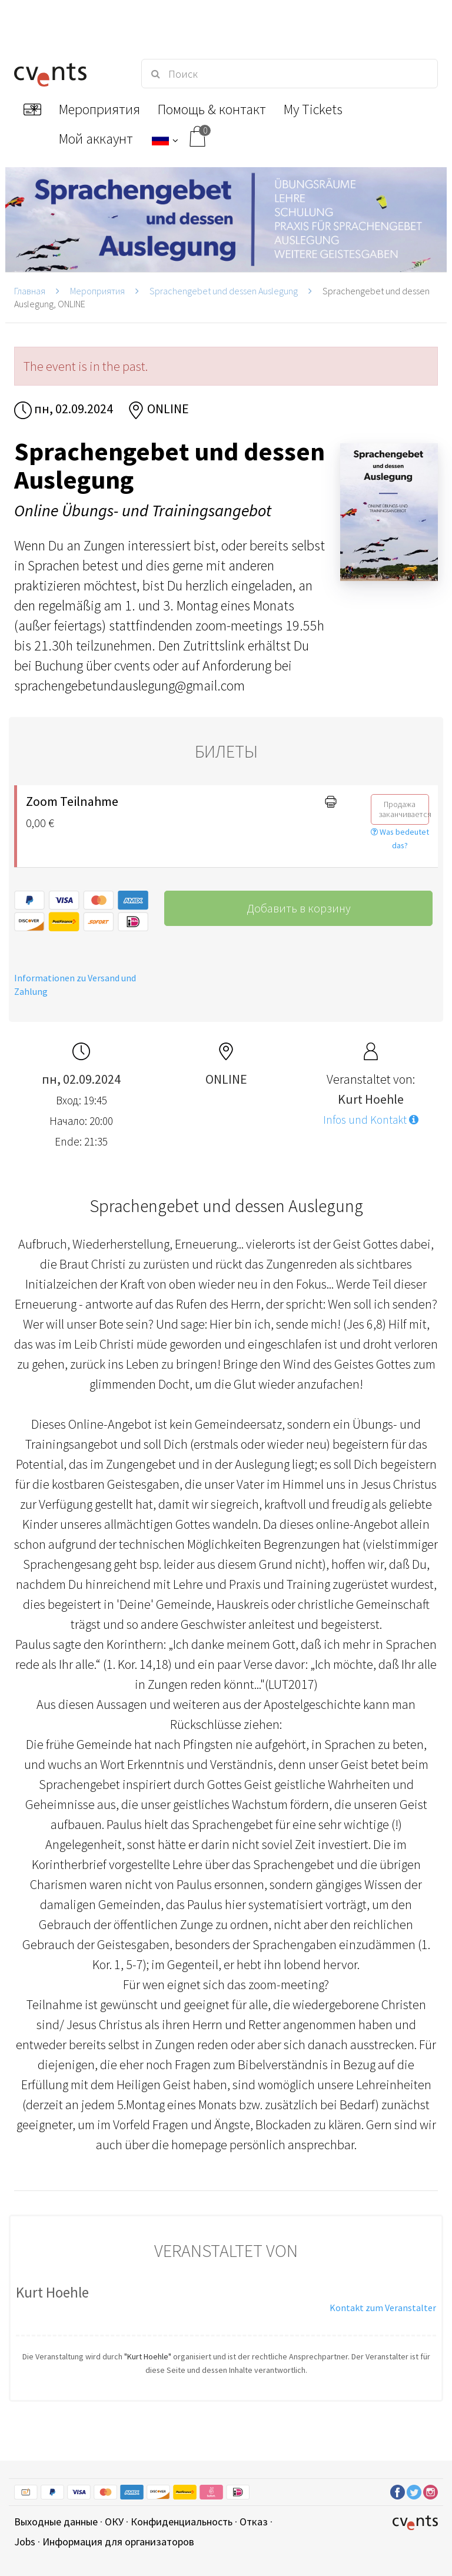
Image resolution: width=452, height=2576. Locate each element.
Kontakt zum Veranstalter (383, 2307)
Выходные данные (56, 2521)
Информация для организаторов (118, 2541)
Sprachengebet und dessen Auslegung (223, 291)
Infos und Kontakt (370, 1120)
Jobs (24, 2541)
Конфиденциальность (181, 2521)
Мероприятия (97, 291)
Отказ (254, 2521)
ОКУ (114, 2521)
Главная (29, 291)
